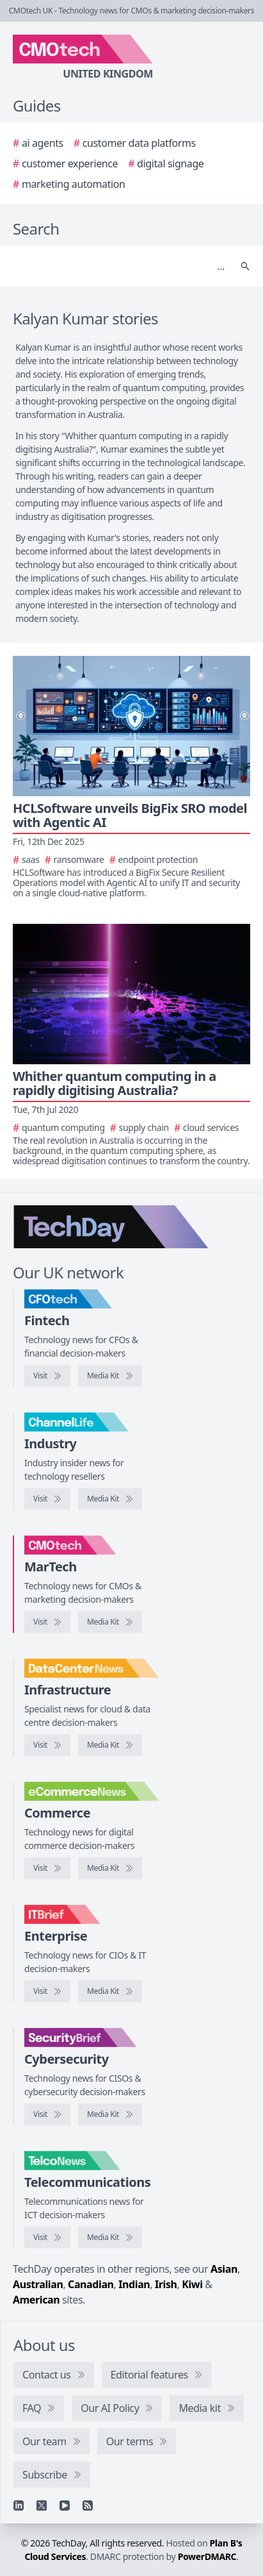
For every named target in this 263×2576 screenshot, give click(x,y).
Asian (224, 2269)
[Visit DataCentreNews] (47, 1745)
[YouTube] (65, 2505)
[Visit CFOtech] (47, 1376)
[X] (41, 2505)
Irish (166, 2284)
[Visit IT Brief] (47, 1991)
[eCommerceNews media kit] (110, 1868)
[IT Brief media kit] (110, 1991)
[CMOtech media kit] (110, 1622)
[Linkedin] (18, 2505)
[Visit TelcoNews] (47, 2237)
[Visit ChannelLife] (47, 1499)
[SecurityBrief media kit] (110, 2114)
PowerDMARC (207, 2556)
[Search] (118, 266)
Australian (38, 2284)
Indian (134, 2284)
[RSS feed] (88, 2505)
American (36, 2300)
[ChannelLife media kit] (110, 1499)
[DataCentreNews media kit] (110, 1745)
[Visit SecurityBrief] (47, 2114)
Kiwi (192, 2284)
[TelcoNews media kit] (110, 2237)
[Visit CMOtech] (47, 1622)
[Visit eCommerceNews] (47, 1868)
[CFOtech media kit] (110, 1376)
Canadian (91, 2284)
